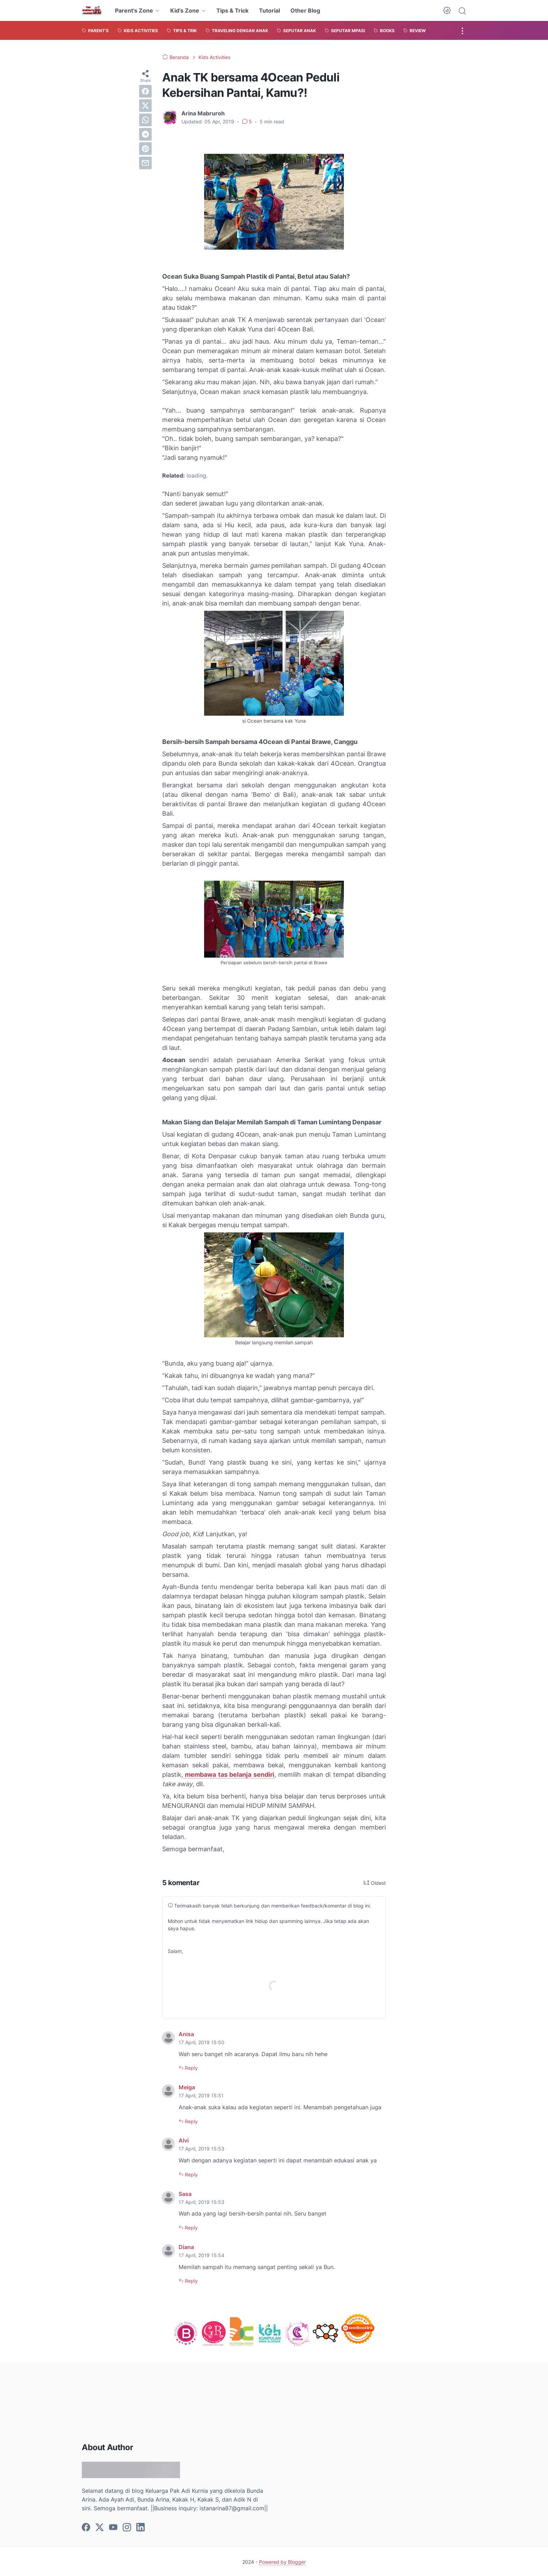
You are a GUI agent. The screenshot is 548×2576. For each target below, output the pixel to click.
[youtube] (113, 2527)
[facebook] (145, 91)
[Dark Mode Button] (447, 10)
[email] (145, 163)
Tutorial (269, 10)
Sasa (185, 2193)
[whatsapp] (145, 120)
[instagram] (127, 2527)
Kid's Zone (184, 10)
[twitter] (145, 105)
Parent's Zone (134, 10)
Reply (190, 2067)
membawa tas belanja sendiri (228, 1774)
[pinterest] (145, 148)
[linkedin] (140, 2527)
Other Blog (305, 10)
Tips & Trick (232, 10)
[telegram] (145, 134)
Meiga (187, 2087)
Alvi (184, 2140)
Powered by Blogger (282, 2562)
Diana (186, 2247)
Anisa (186, 2034)
